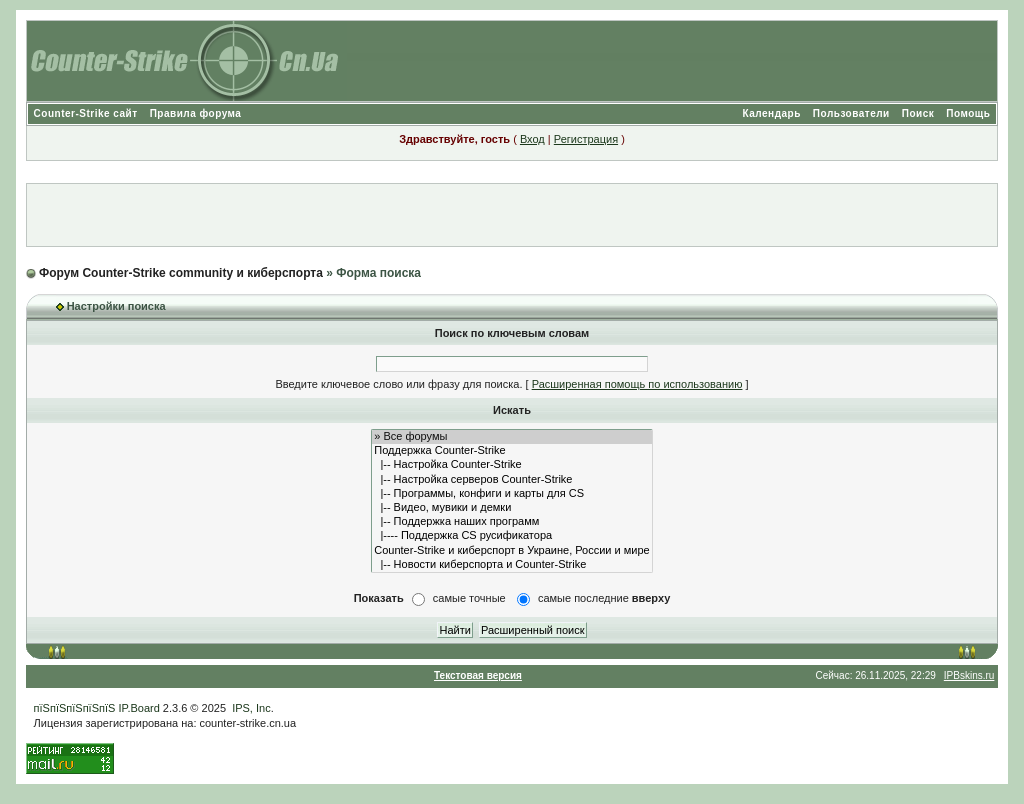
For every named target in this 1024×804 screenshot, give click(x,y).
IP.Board (138, 708)
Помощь (968, 113)
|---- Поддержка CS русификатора (511, 536)
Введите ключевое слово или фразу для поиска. (398, 384)
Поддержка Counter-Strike (511, 451)
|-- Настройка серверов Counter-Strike (511, 480)
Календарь (772, 113)
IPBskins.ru (969, 675)
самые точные (469, 598)
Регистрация (586, 139)
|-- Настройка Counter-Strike (511, 465)
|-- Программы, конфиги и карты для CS (511, 494)
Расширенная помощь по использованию (637, 384)
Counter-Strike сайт (86, 113)
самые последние (604, 598)
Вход (532, 139)
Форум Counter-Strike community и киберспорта (181, 273)
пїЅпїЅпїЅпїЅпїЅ (75, 708)
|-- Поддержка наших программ (511, 522)
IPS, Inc (251, 708)
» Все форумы (511, 437)
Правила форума (196, 113)
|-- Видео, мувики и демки (511, 508)
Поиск (918, 113)
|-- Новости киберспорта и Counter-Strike (511, 565)
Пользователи (851, 113)
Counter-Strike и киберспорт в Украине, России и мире (511, 551)
